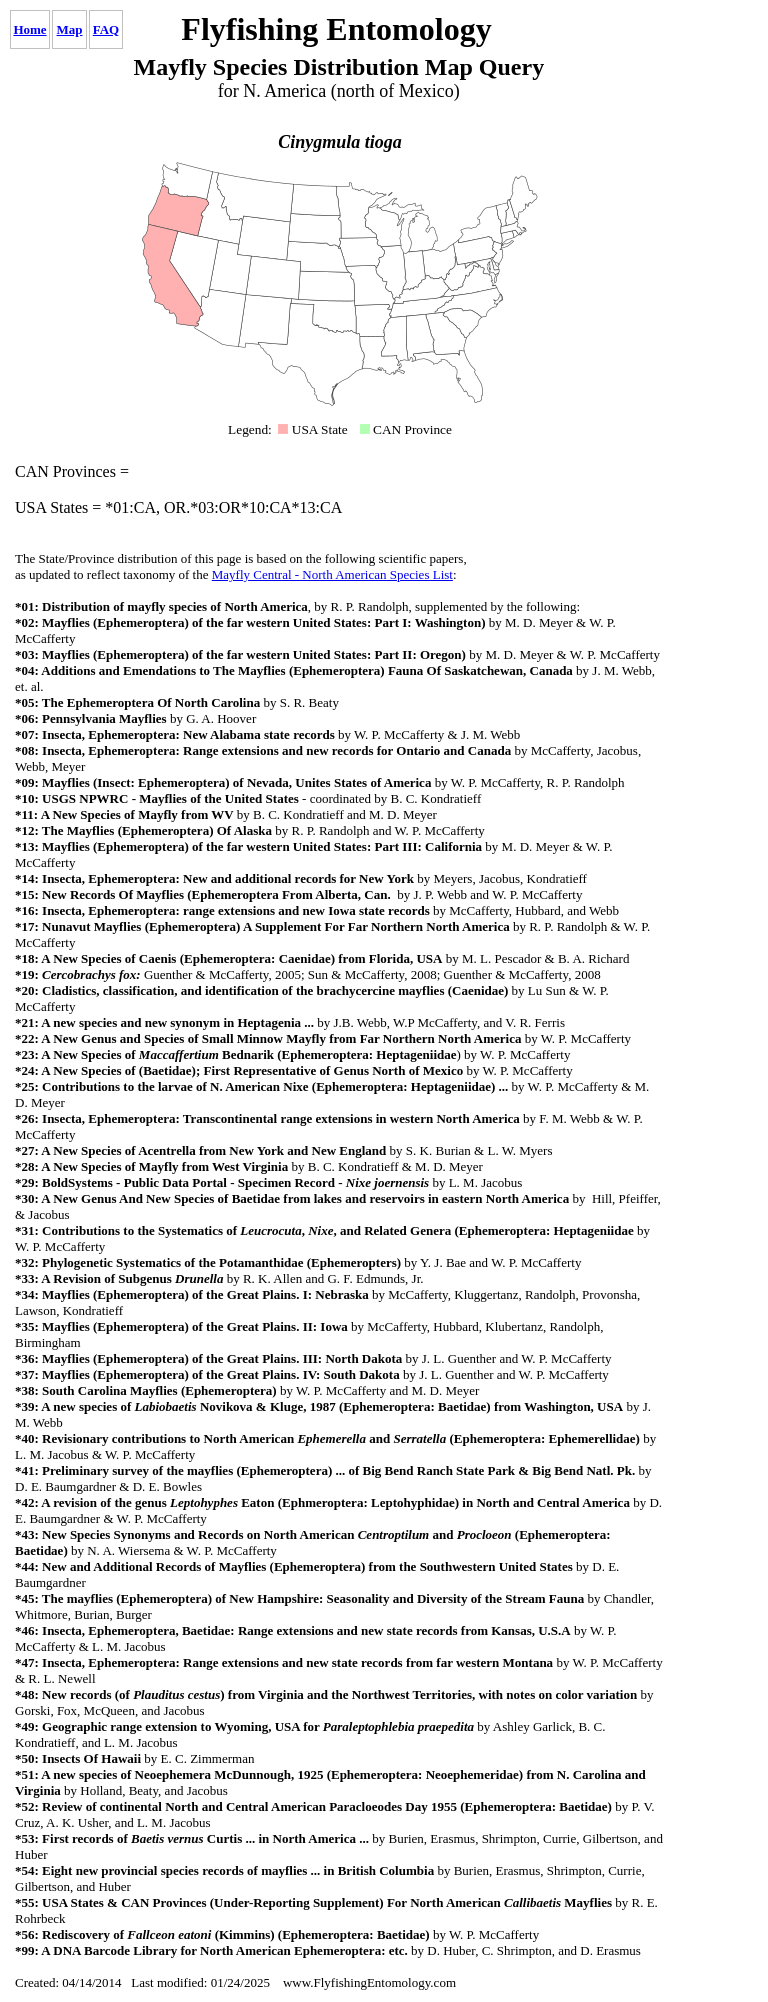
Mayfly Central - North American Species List (332, 574)
